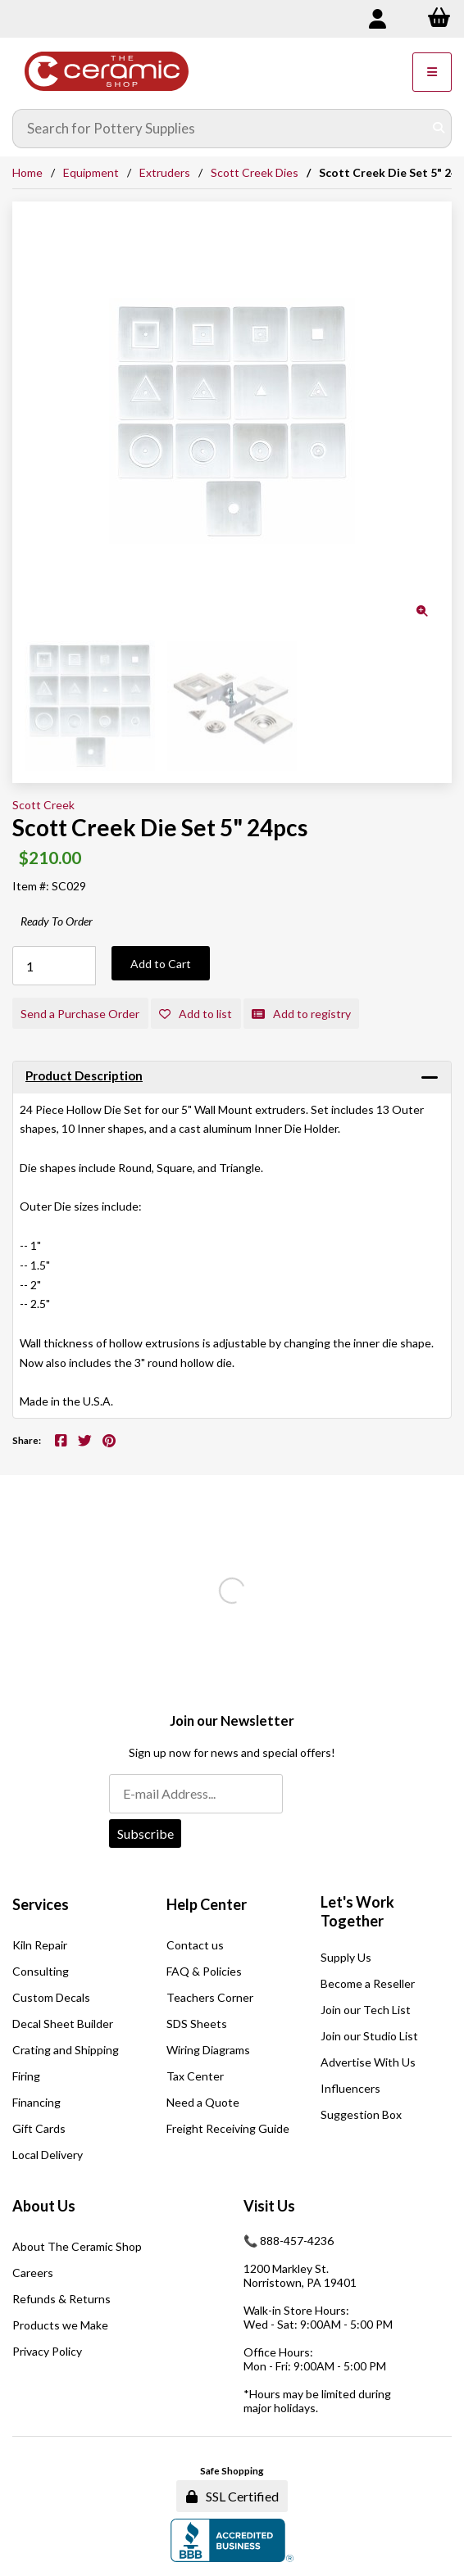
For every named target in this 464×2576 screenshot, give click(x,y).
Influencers (350, 2088)
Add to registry (301, 1014)
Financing (36, 2102)
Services (40, 1904)
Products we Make (60, 2325)
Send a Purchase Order (79, 1014)
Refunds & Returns (61, 2299)
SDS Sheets (196, 2023)
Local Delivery (47, 2155)
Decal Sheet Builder (62, 2023)
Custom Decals (51, 1997)
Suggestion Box (361, 2114)
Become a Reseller (368, 1983)
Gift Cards (39, 2128)
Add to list (195, 1014)
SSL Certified (232, 2496)
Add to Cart (160, 964)
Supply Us (346, 1957)
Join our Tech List (366, 2010)
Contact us (195, 1945)
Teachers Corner (209, 1997)
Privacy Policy (47, 2351)
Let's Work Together (357, 1912)
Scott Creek (43, 805)
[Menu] (432, 72)
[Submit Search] (438, 128)
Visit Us (269, 2206)
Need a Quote (202, 2102)
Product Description (84, 1075)
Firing (26, 2076)
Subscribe (145, 1833)
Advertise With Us (368, 2062)
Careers (32, 2272)
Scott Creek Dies (254, 172)
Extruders (164, 172)
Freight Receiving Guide (227, 2128)
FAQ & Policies (204, 1971)
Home (27, 172)
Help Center (206, 1904)
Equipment (91, 172)
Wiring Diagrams (208, 2050)
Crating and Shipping (65, 2050)
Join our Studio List (369, 2036)
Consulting (40, 1971)
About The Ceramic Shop (77, 2246)
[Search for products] (220, 128)
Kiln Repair (39, 1945)
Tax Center (195, 2076)
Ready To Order (56, 921)
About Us (43, 2206)
